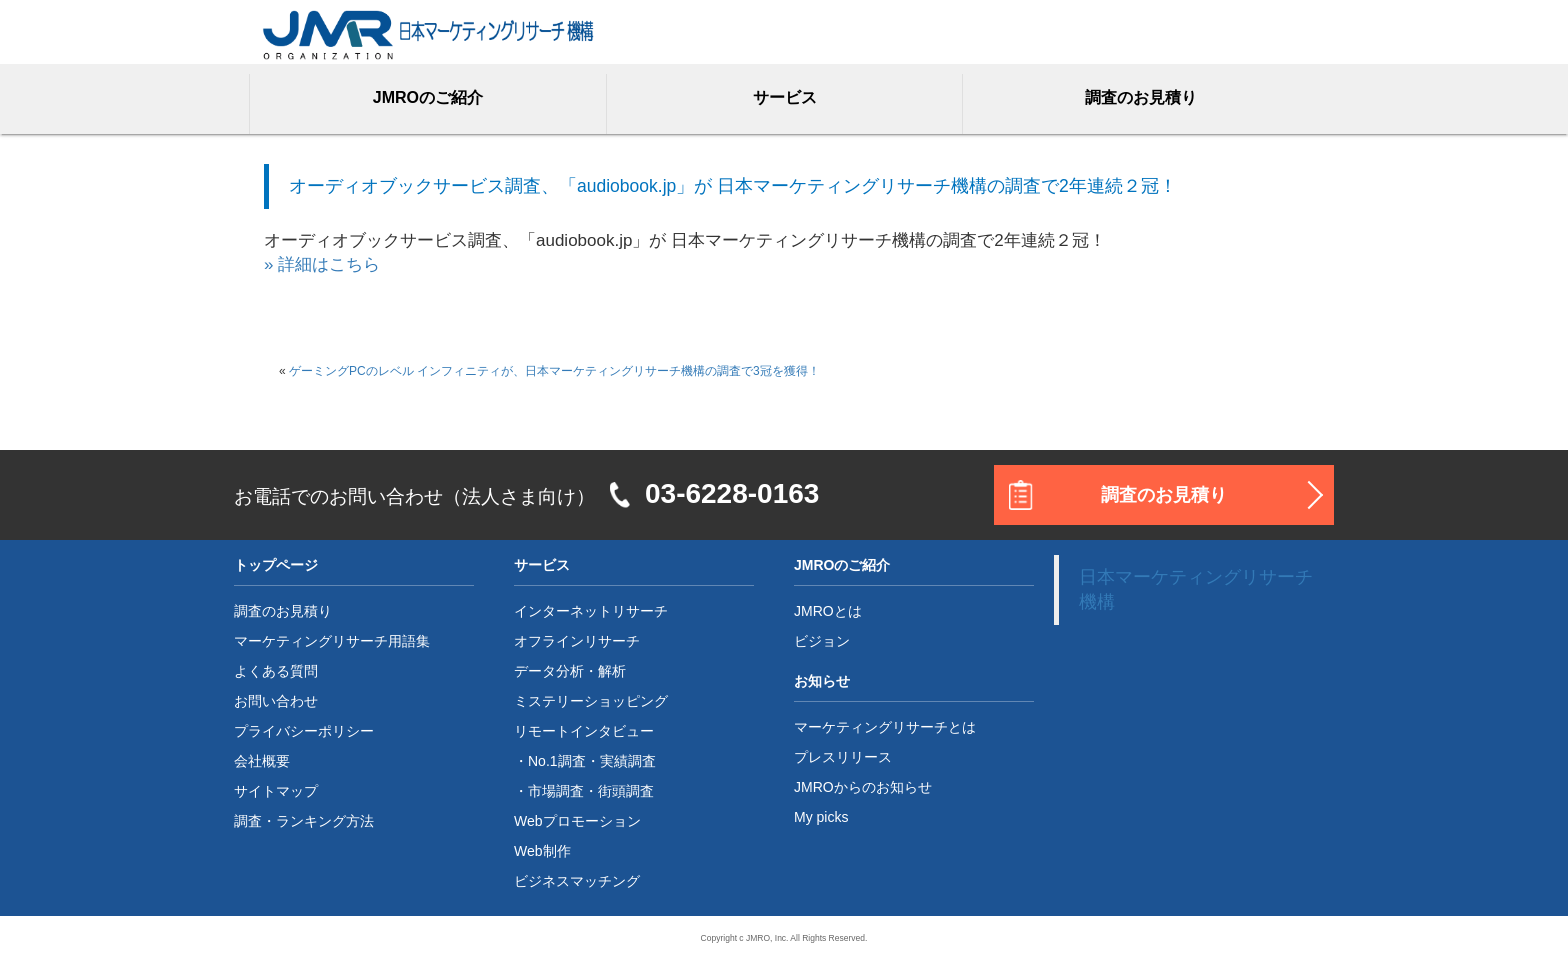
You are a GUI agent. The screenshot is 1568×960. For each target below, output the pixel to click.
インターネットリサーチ (591, 611)
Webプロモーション (577, 821)
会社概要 (262, 761)
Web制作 (542, 851)
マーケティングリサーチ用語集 (332, 641)
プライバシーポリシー (304, 731)
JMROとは (828, 611)
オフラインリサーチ (577, 641)
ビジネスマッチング (577, 881)
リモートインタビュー (584, 731)
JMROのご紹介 (428, 97)
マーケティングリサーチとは (885, 727)
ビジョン (822, 641)
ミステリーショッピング (591, 701)
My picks (821, 817)
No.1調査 (557, 761)
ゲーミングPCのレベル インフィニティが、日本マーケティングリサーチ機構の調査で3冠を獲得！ (554, 371)
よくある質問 (276, 671)
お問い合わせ (276, 701)
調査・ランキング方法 (304, 821)
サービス (785, 97)
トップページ (276, 565)
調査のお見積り (1141, 97)
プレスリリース (843, 757)
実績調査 (628, 761)
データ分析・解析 (570, 671)
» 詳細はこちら (322, 264)
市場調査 (556, 791)
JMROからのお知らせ (863, 787)
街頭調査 (626, 791)
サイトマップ (276, 791)
